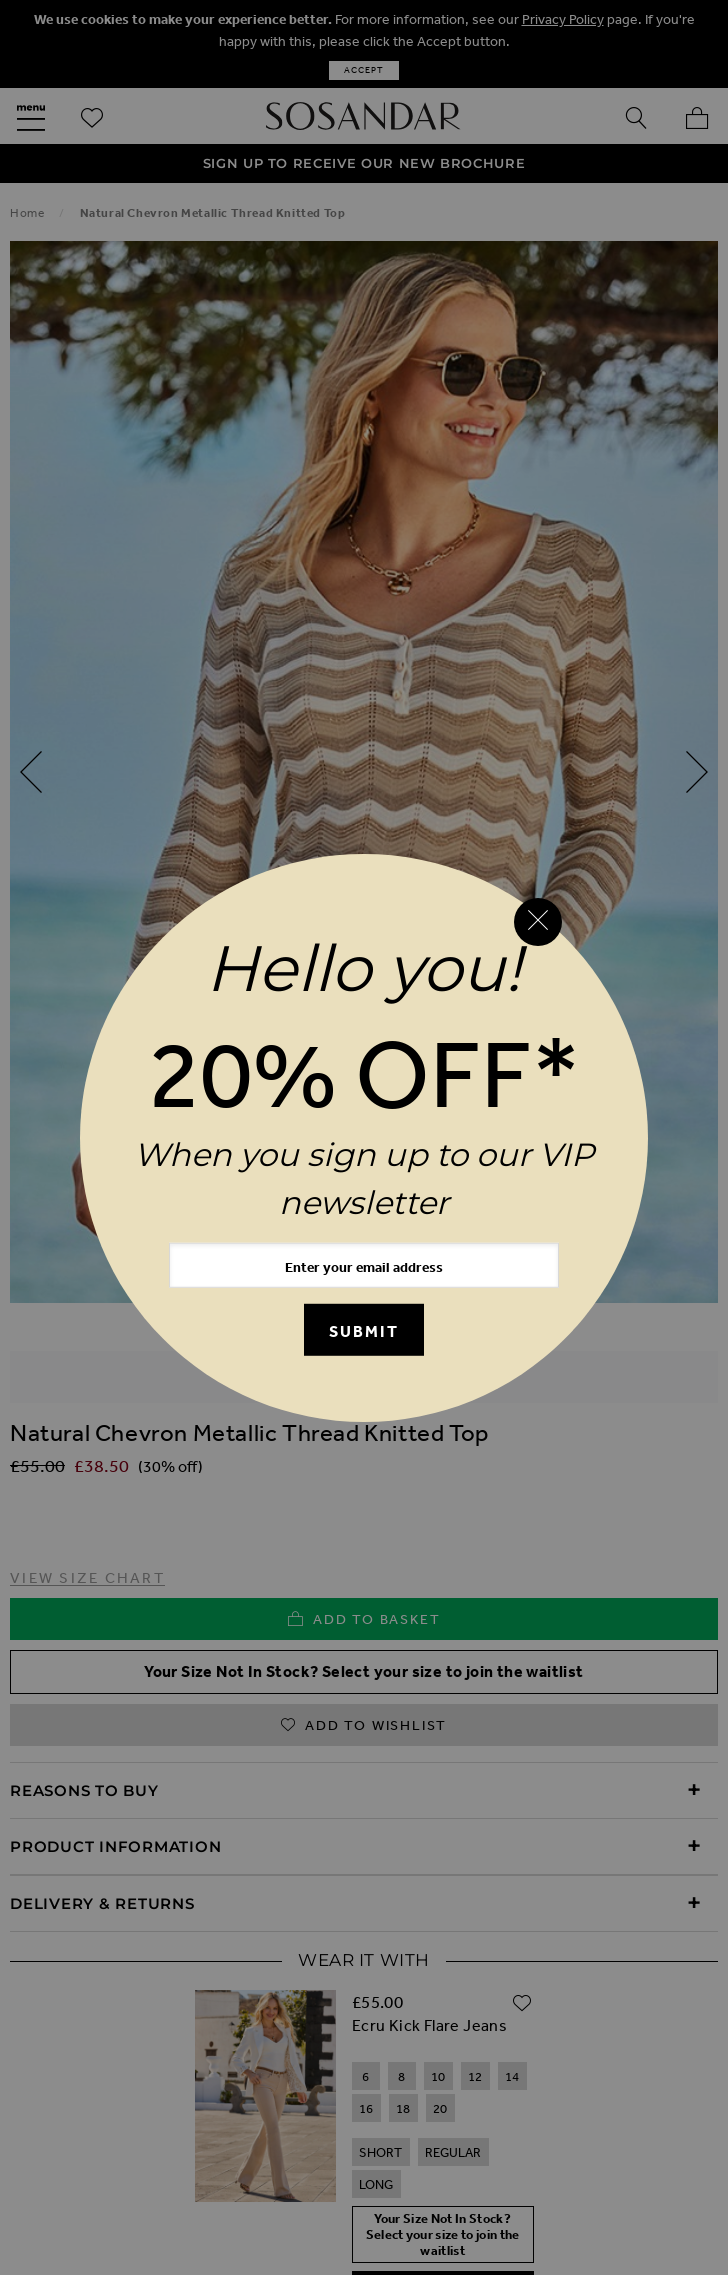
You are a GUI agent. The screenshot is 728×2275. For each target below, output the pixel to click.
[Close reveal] (538, 922)
